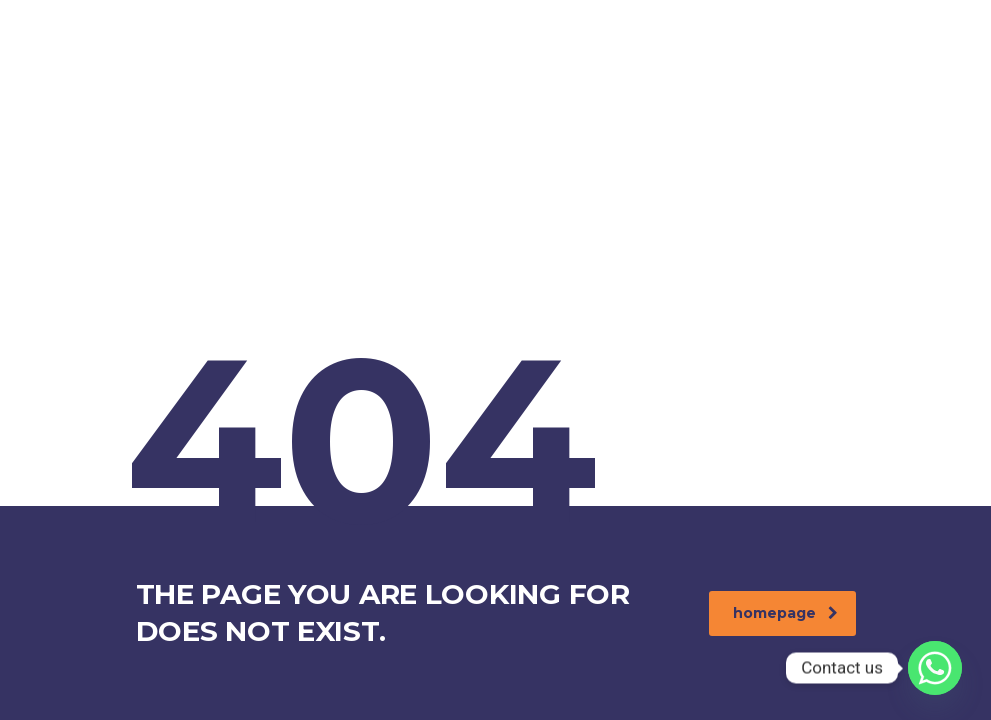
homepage (785, 613)
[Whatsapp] (935, 668)
